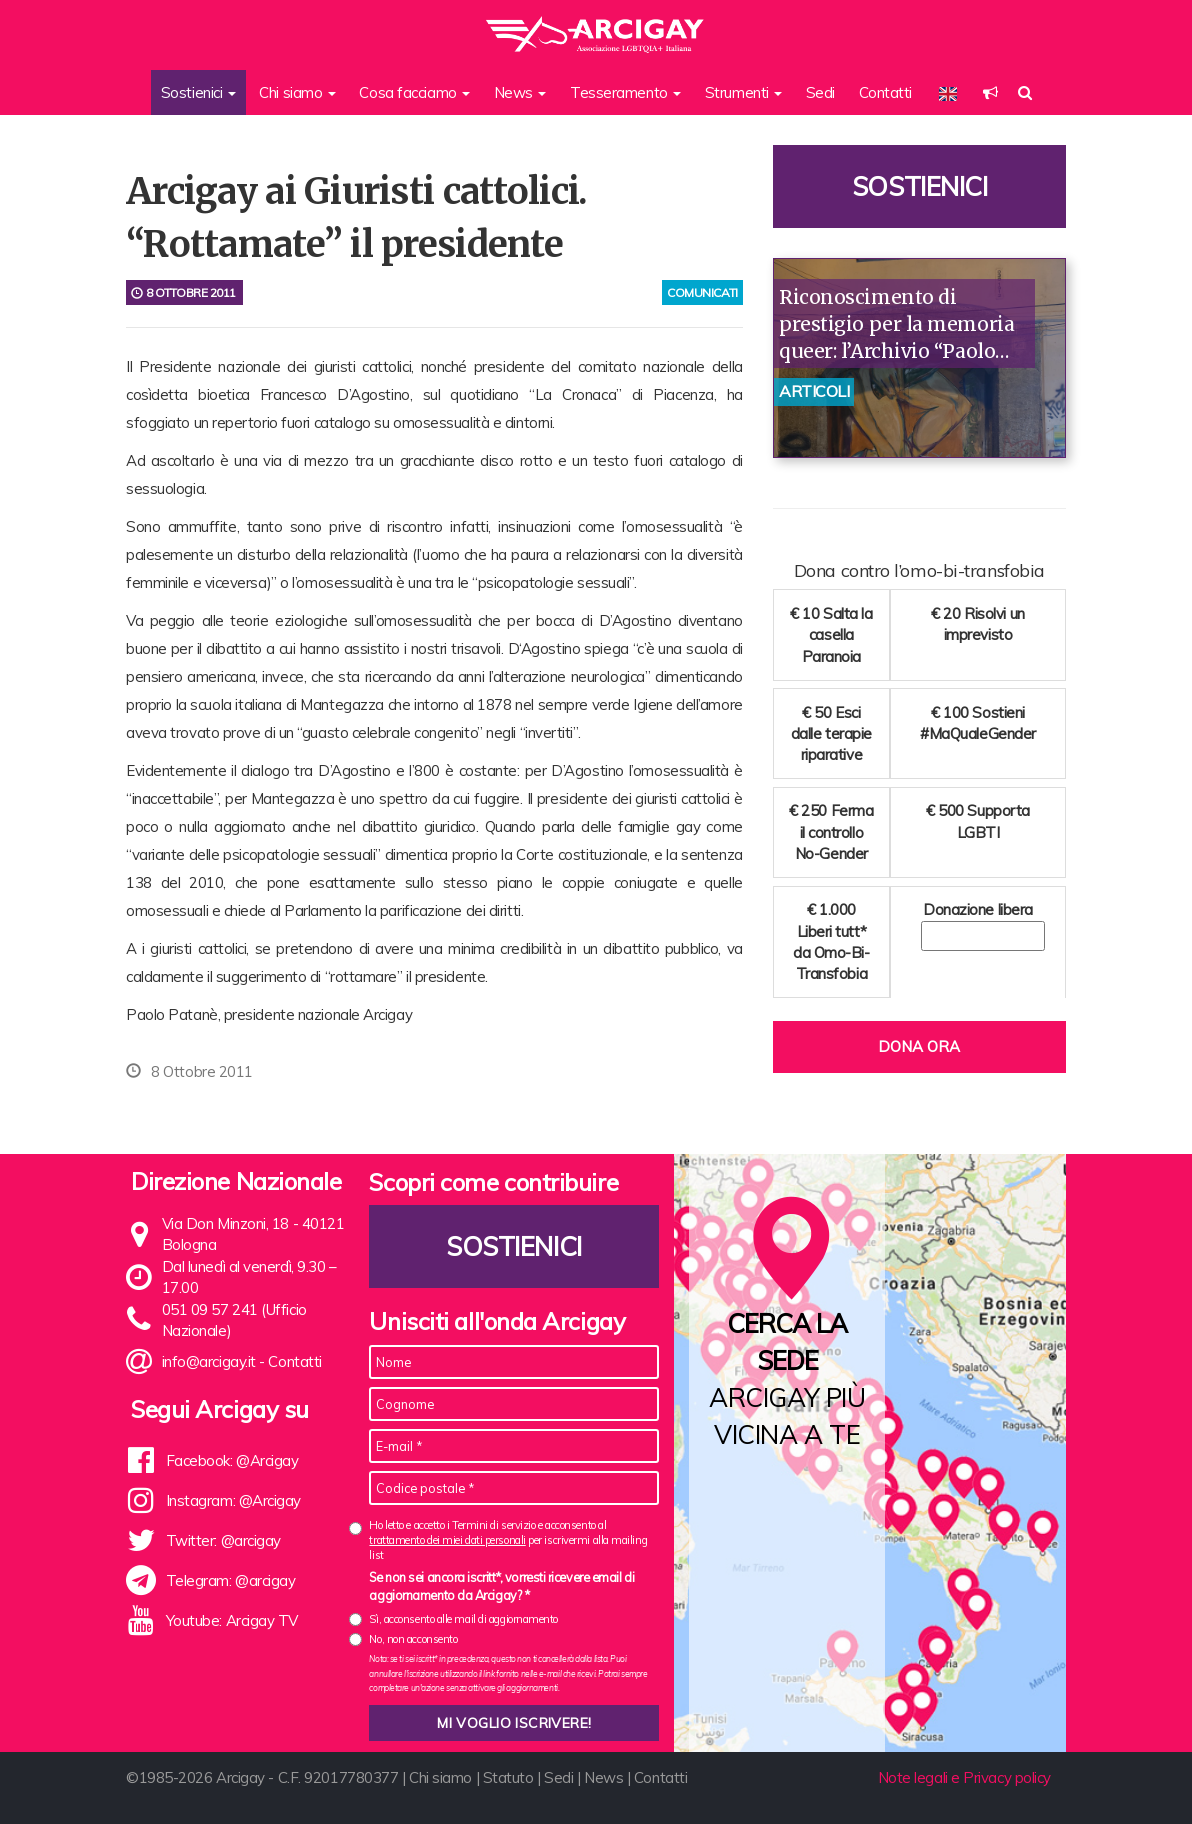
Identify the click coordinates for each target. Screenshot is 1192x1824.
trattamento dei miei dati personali (447, 1540)
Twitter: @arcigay (223, 1540)
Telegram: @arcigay (231, 1580)
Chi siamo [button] (297, 92)
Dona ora (919, 1046)
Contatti (885, 92)
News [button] (520, 92)
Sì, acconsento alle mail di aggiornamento (463, 1619)
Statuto (508, 1777)
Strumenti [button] (744, 92)
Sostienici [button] (198, 92)
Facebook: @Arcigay (232, 1460)
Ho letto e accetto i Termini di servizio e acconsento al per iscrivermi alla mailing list (508, 1540)
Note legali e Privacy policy (964, 1777)
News (603, 1777)
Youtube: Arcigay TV (232, 1620)
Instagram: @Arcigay (233, 1500)
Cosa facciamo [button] (414, 92)
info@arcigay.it (209, 1361)
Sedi (820, 92)
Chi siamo (440, 1777)
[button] (990, 92)
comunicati (702, 292)
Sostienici (920, 186)
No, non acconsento (413, 1639)
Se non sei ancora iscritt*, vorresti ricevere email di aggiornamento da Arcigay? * (501, 1586)
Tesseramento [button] (625, 92)
